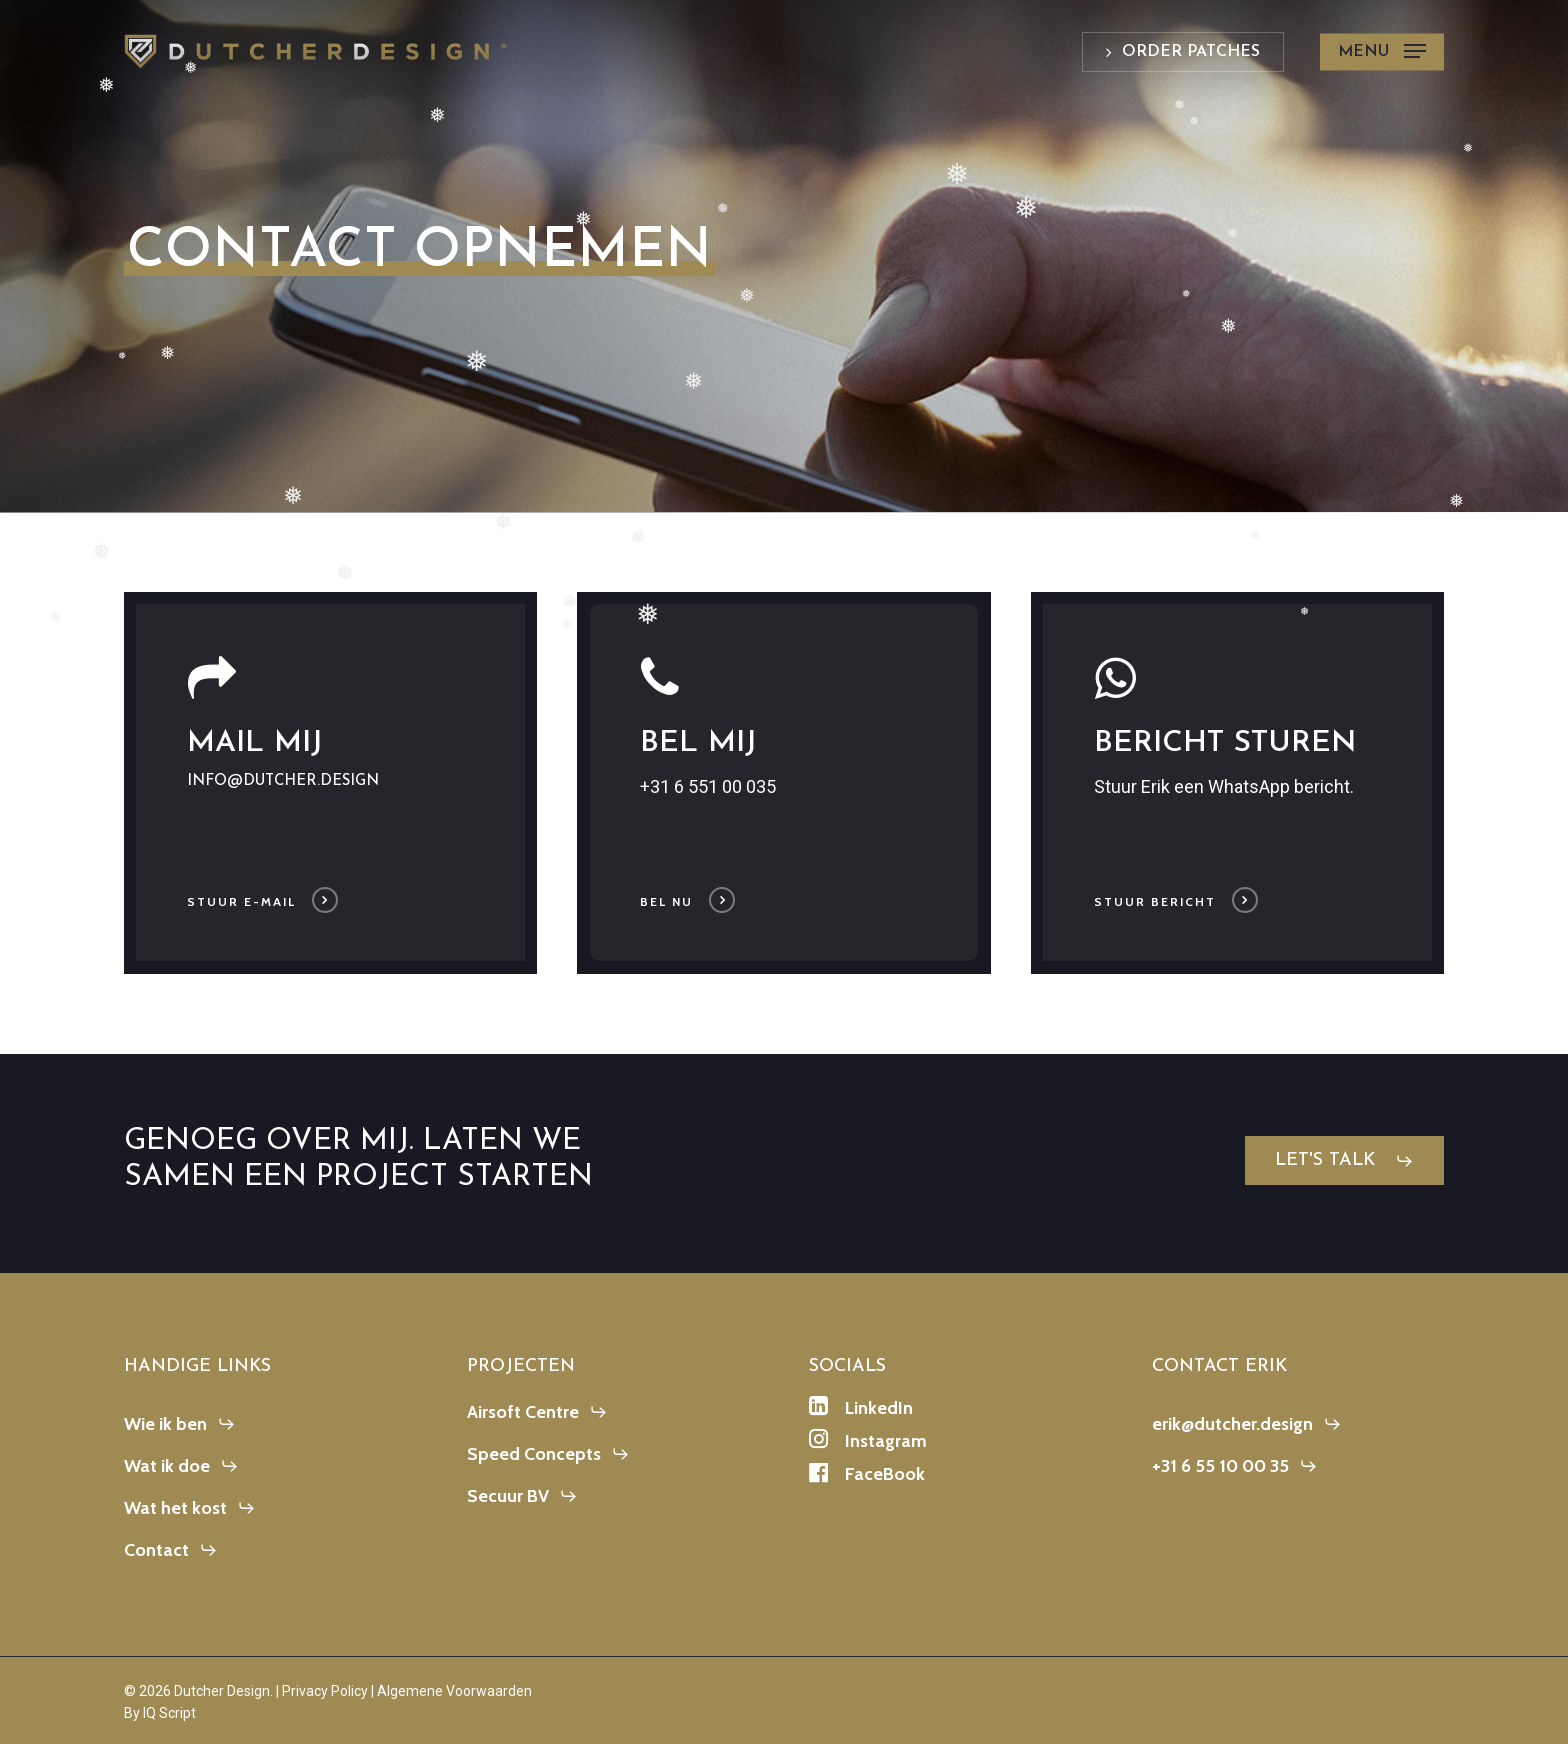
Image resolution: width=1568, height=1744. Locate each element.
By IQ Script (160, 1713)
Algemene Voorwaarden (454, 1691)
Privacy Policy (325, 1691)
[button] (1382, 51)
